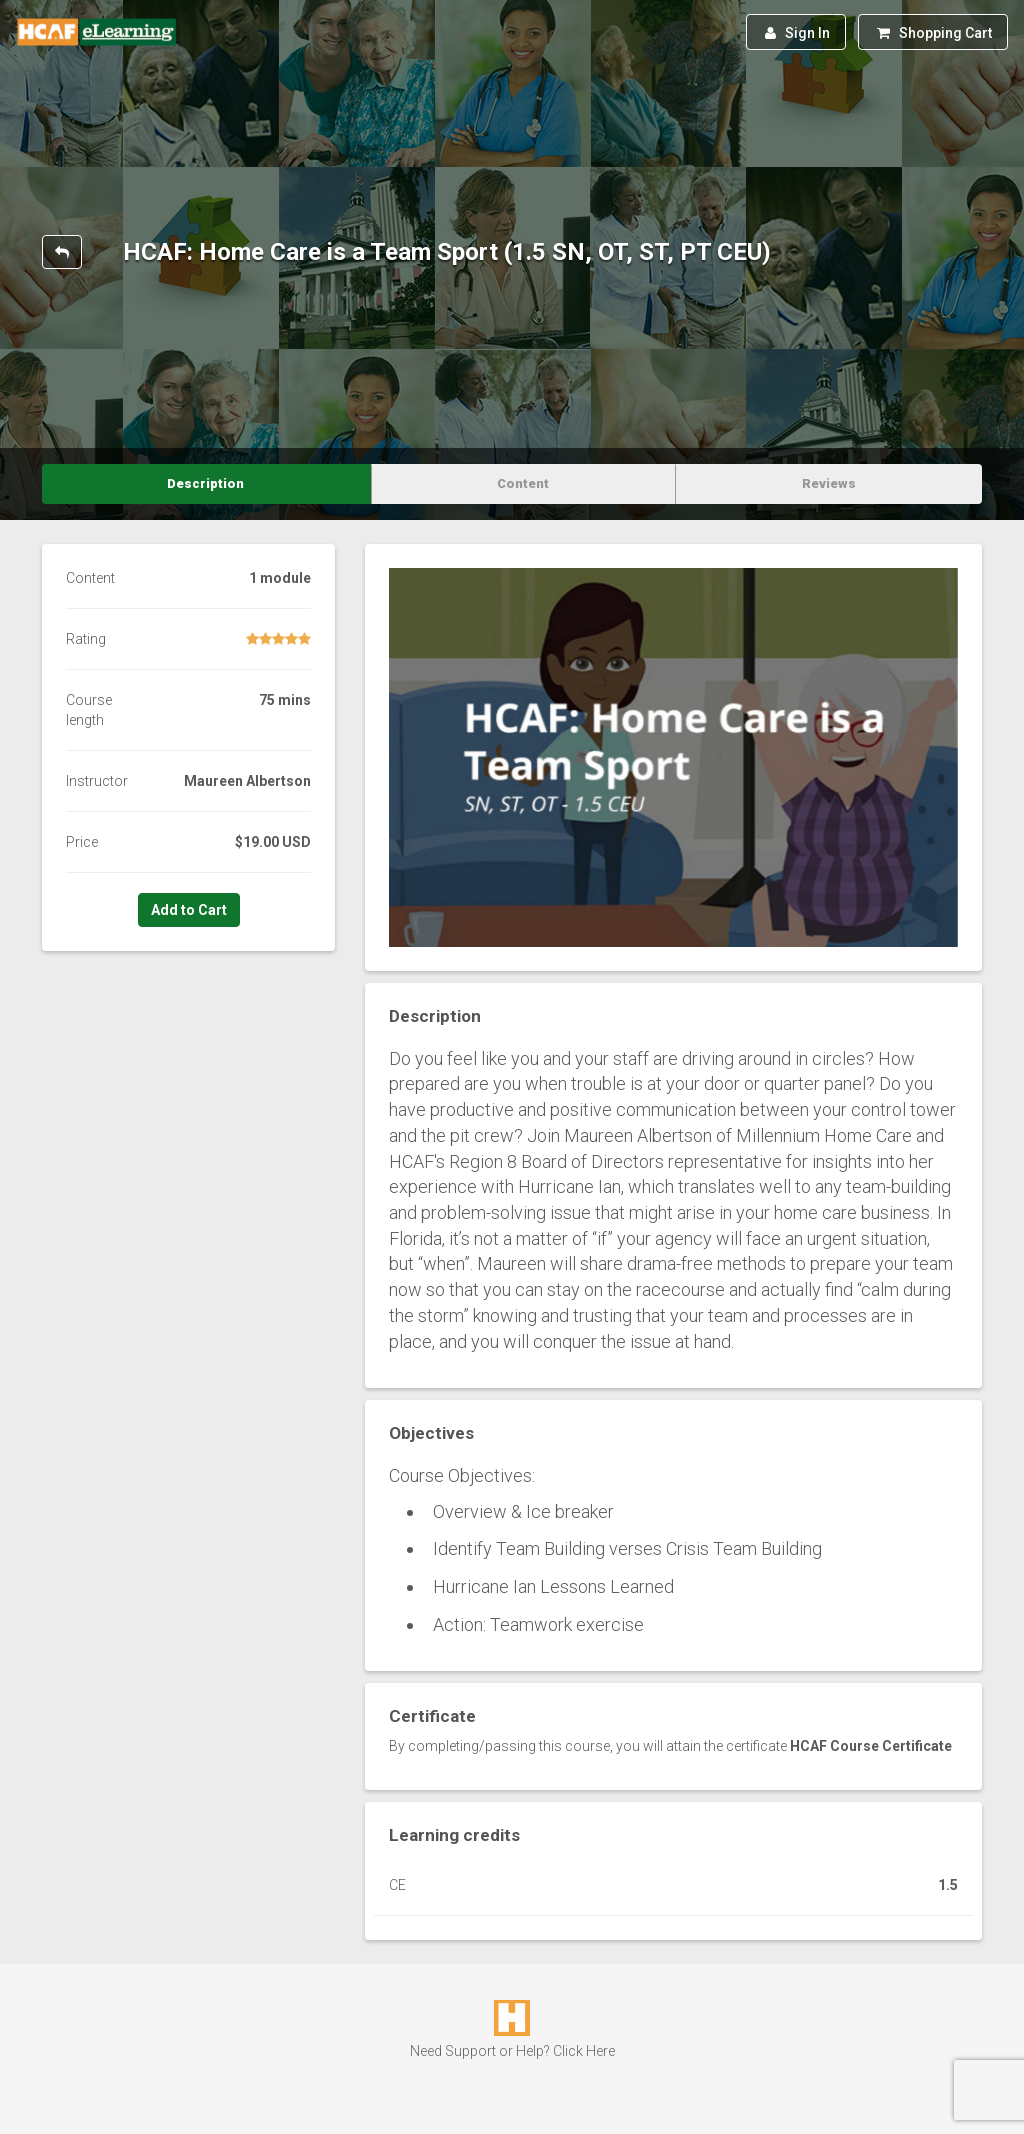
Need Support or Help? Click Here (512, 2051)
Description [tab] (205, 483)
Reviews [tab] (829, 483)
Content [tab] (523, 483)
